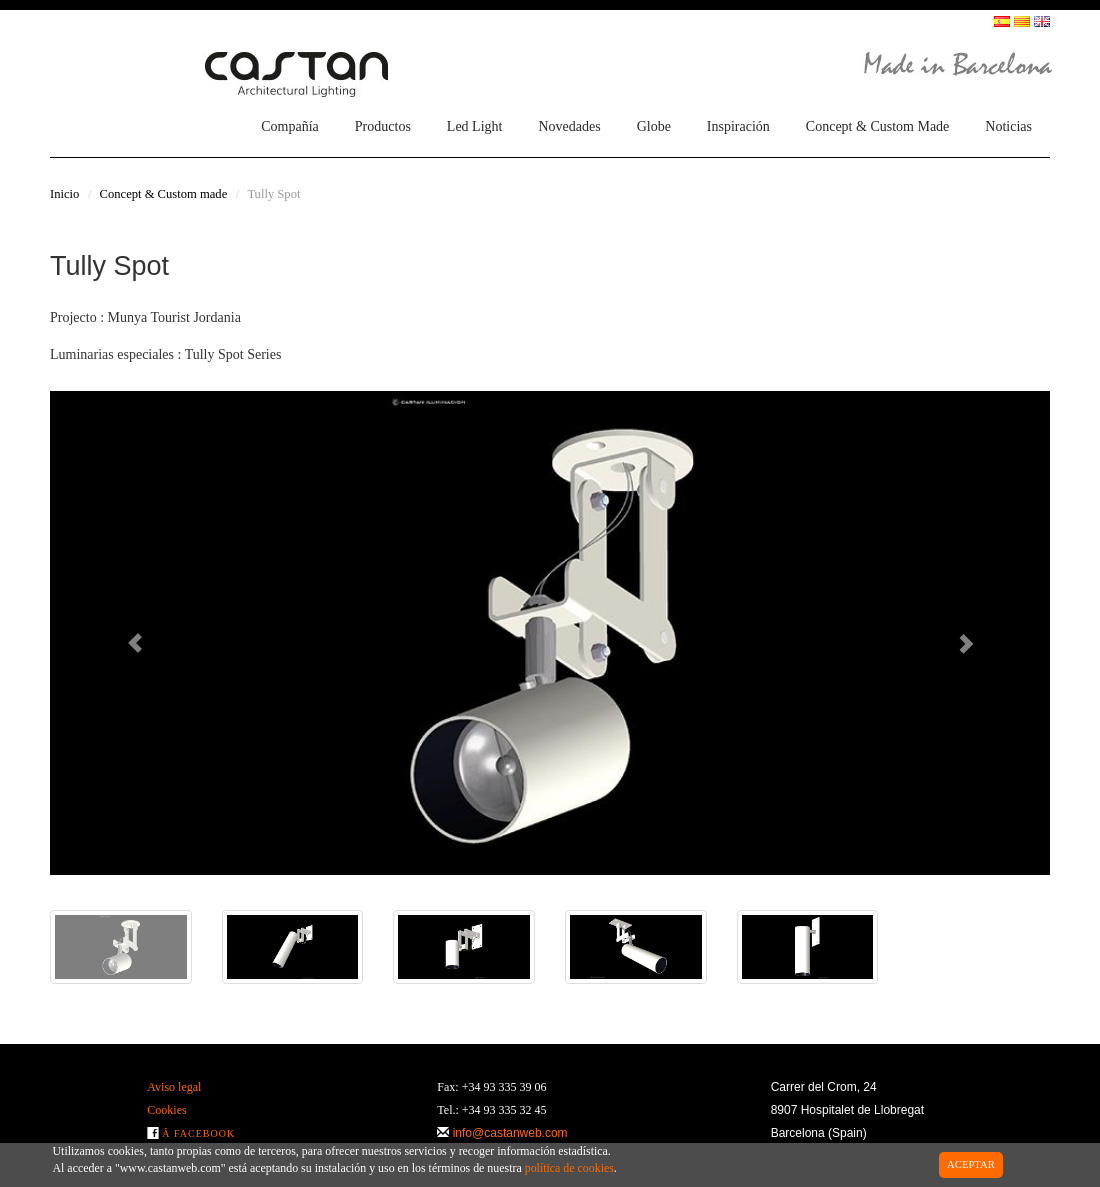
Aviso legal (174, 1087)
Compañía (290, 126)
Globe (654, 126)
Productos (383, 126)
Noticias (1008, 126)
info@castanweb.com (510, 1133)
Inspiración (738, 126)
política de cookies (569, 1168)
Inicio (64, 194)
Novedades (569, 126)
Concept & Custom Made (878, 126)
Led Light (475, 126)
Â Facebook (198, 1133)
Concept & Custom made (164, 194)
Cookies (166, 1110)
